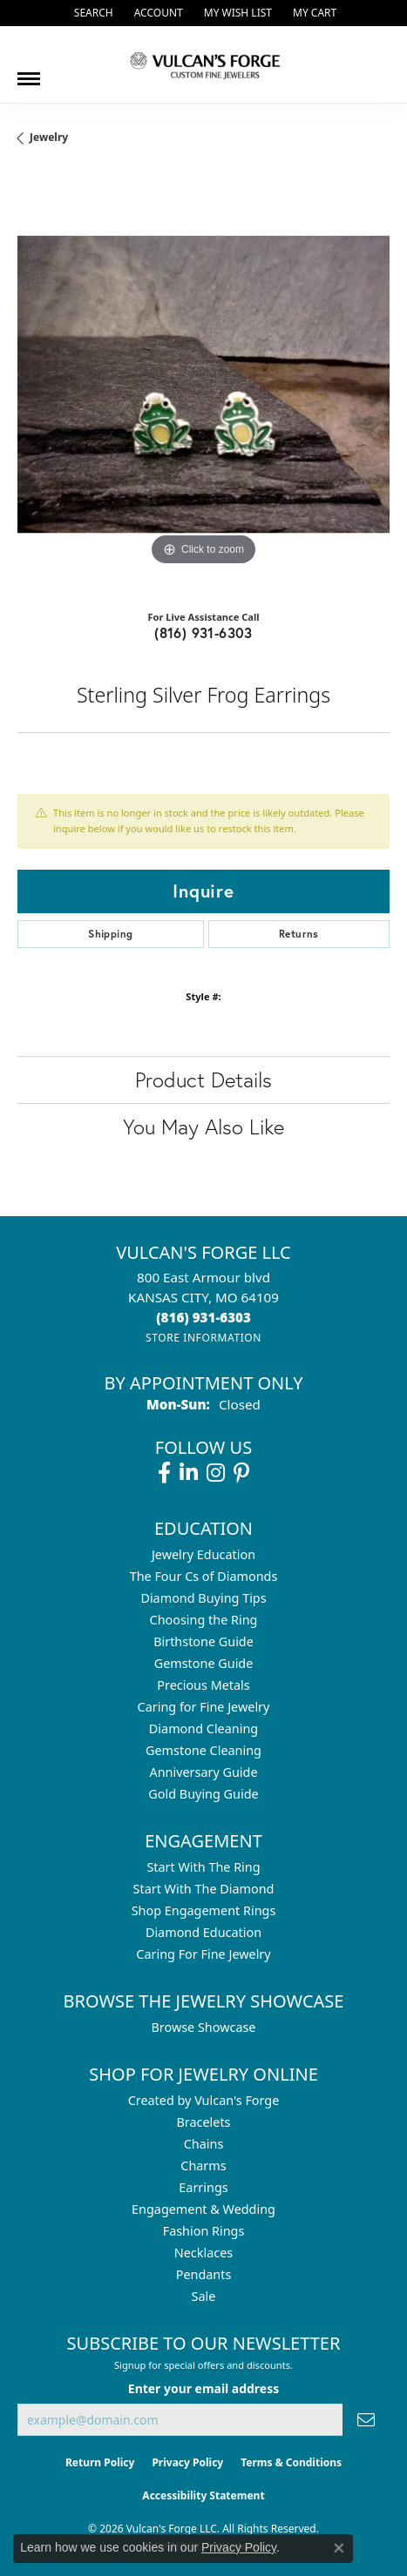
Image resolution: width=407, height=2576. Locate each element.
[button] (92, 13)
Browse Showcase (203, 2027)
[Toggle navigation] (29, 72)
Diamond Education (203, 1932)
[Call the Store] (203, 1317)
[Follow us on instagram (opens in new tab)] (216, 1473)
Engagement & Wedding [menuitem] (203, 2209)
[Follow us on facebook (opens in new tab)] (164, 1473)
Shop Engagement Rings (204, 1910)
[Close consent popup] (339, 2548)
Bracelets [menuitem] (203, 2122)
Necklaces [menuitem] (203, 2252)
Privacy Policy (187, 2462)
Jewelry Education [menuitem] (203, 1554)
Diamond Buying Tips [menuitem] (203, 1598)
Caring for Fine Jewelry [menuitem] (204, 1706)
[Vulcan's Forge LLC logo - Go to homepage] (204, 64)
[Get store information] (203, 1337)
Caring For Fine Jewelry (203, 1954)
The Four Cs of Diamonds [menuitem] (204, 1576)
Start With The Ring (203, 1867)
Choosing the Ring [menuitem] (204, 1619)
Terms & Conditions (291, 2462)
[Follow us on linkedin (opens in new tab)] (189, 1473)
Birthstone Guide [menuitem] (203, 1641)
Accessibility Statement (203, 2495)
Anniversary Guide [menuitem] (203, 1772)
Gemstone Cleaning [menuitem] (203, 1750)
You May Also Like (203, 1126)
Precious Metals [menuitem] (203, 1685)
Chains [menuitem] (204, 2143)
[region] (203, 384)
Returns (299, 933)
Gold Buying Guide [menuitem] (203, 1794)
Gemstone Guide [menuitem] (204, 1663)
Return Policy (100, 2462)
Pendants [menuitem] (204, 2274)
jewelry (49, 137)
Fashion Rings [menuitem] (204, 2231)
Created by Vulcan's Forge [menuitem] (204, 2100)
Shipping (110, 933)
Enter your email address (203, 2388)
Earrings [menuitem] (203, 2187)
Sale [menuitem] (204, 2296)
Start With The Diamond (204, 1888)
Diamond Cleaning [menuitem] (203, 1728)
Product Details (203, 1079)
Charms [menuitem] (203, 2165)
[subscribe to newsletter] (366, 2420)
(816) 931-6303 (203, 632)
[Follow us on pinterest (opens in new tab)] (241, 1473)
